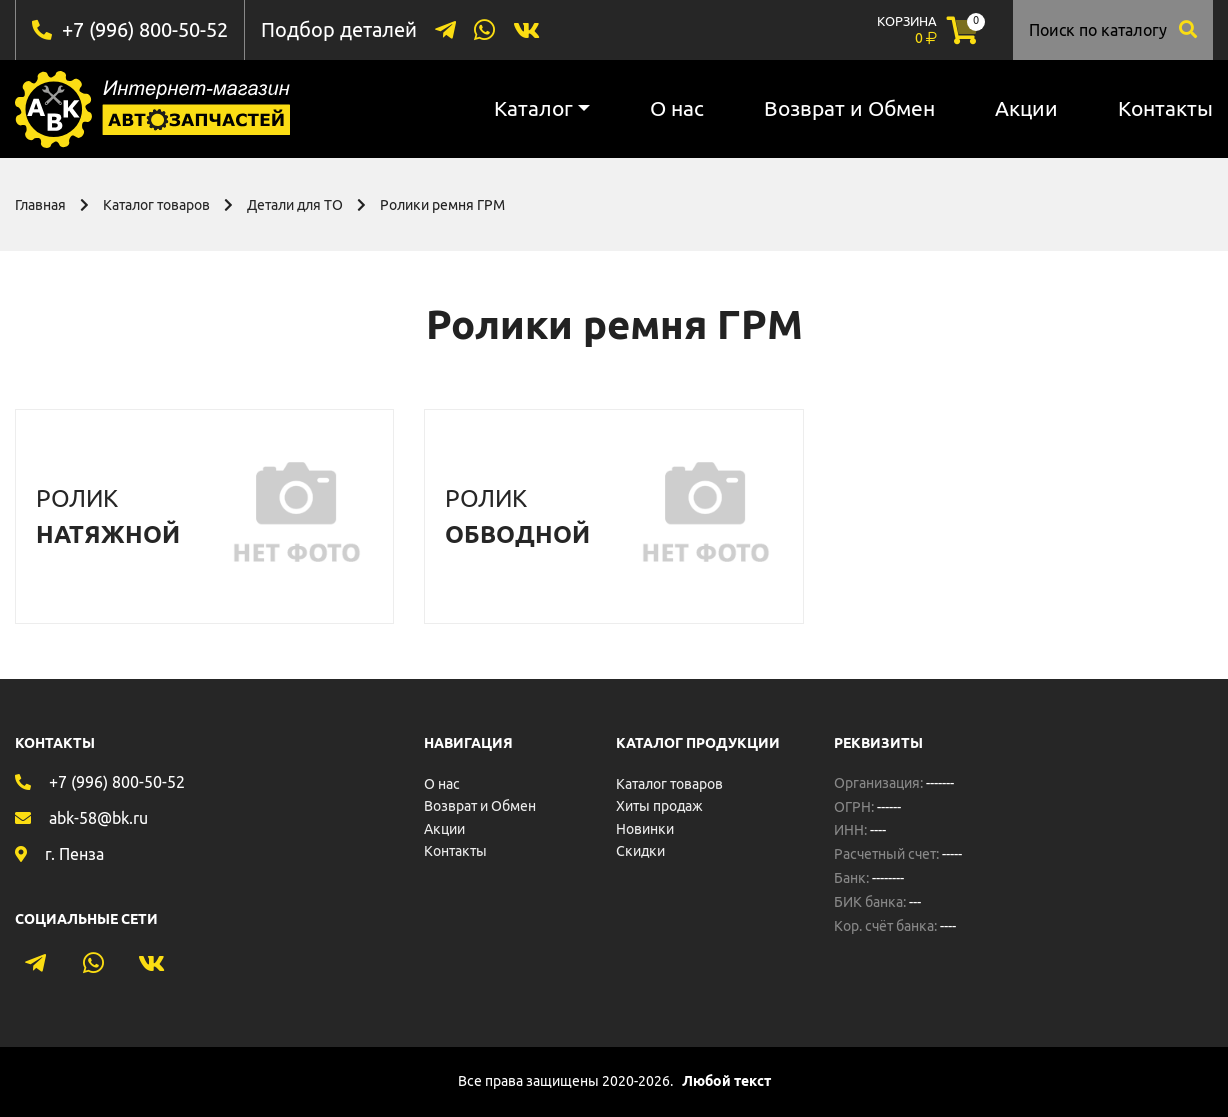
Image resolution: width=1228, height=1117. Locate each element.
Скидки (640, 851)
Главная (40, 205)
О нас (677, 108)
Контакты (1165, 108)
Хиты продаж (659, 806)
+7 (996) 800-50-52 (145, 29)
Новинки (645, 829)
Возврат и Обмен (849, 108)
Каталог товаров (156, 205)
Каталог (533, 108)
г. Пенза (74, 854)
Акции (1026, 108)
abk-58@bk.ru (98, 818)
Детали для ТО (295, 205)
